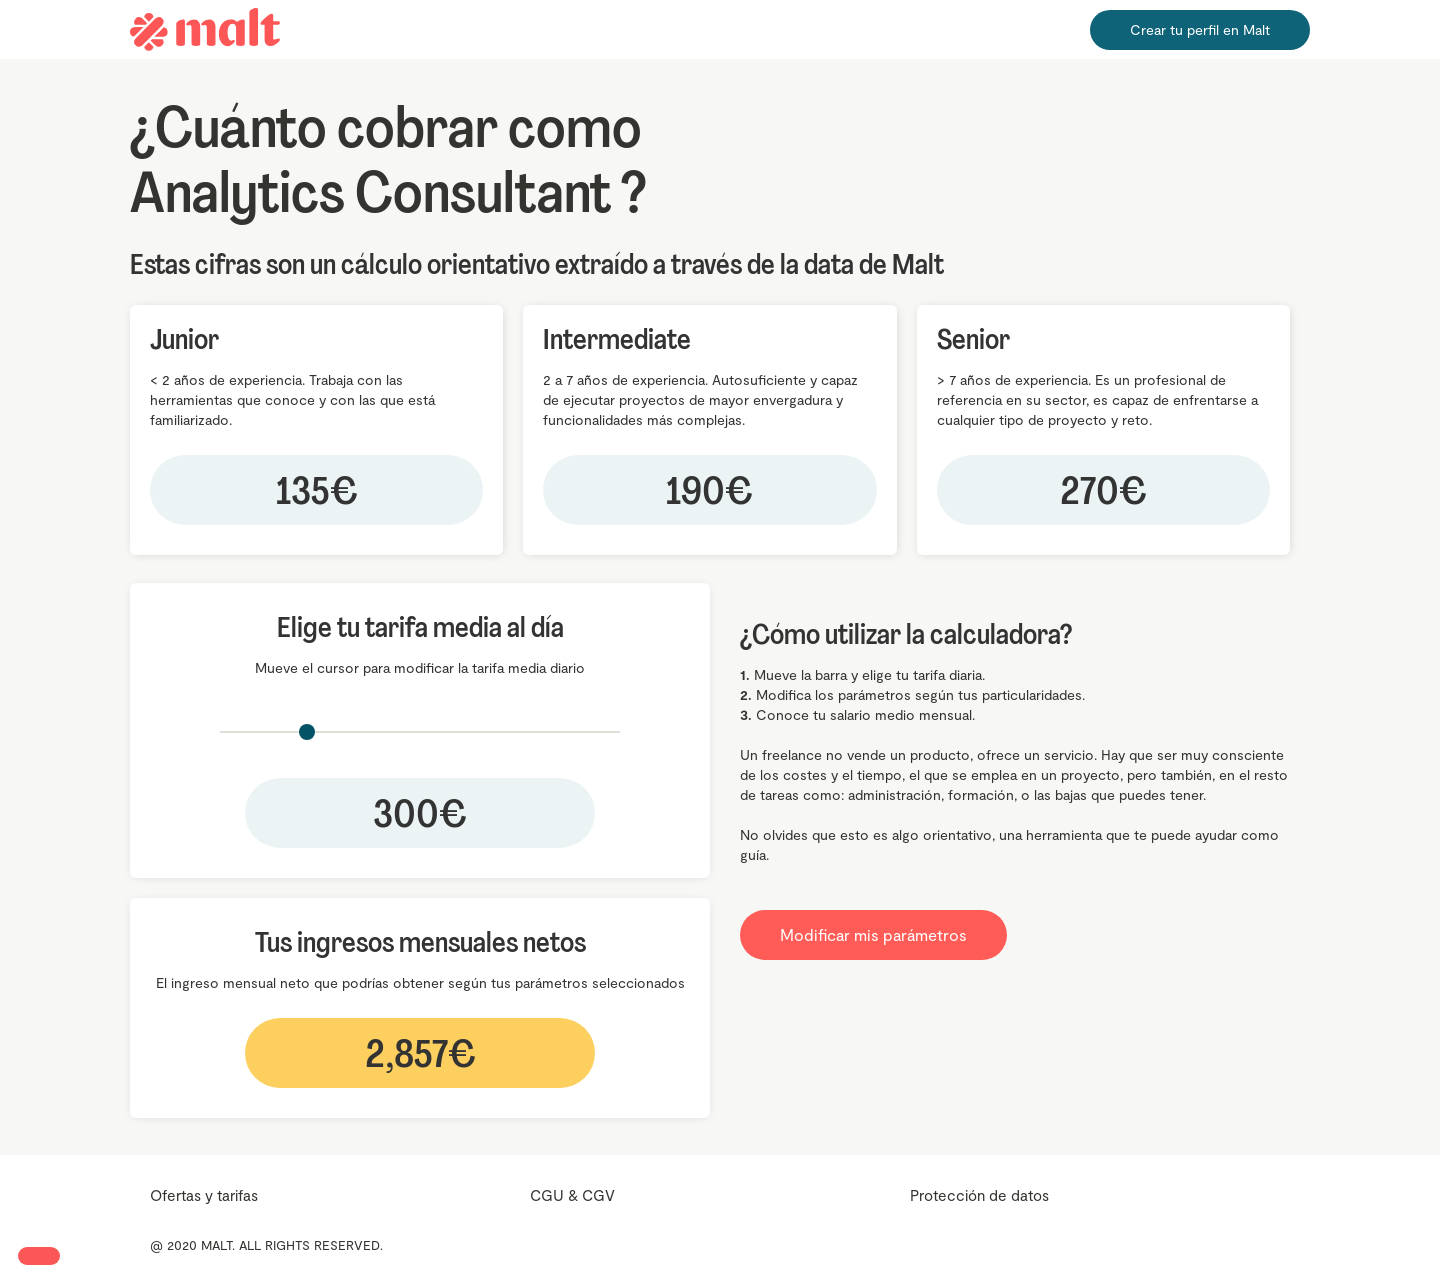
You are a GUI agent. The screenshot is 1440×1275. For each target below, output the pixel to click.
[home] (205, 29)
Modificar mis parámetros (873, 934)
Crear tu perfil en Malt (1200, 29)
